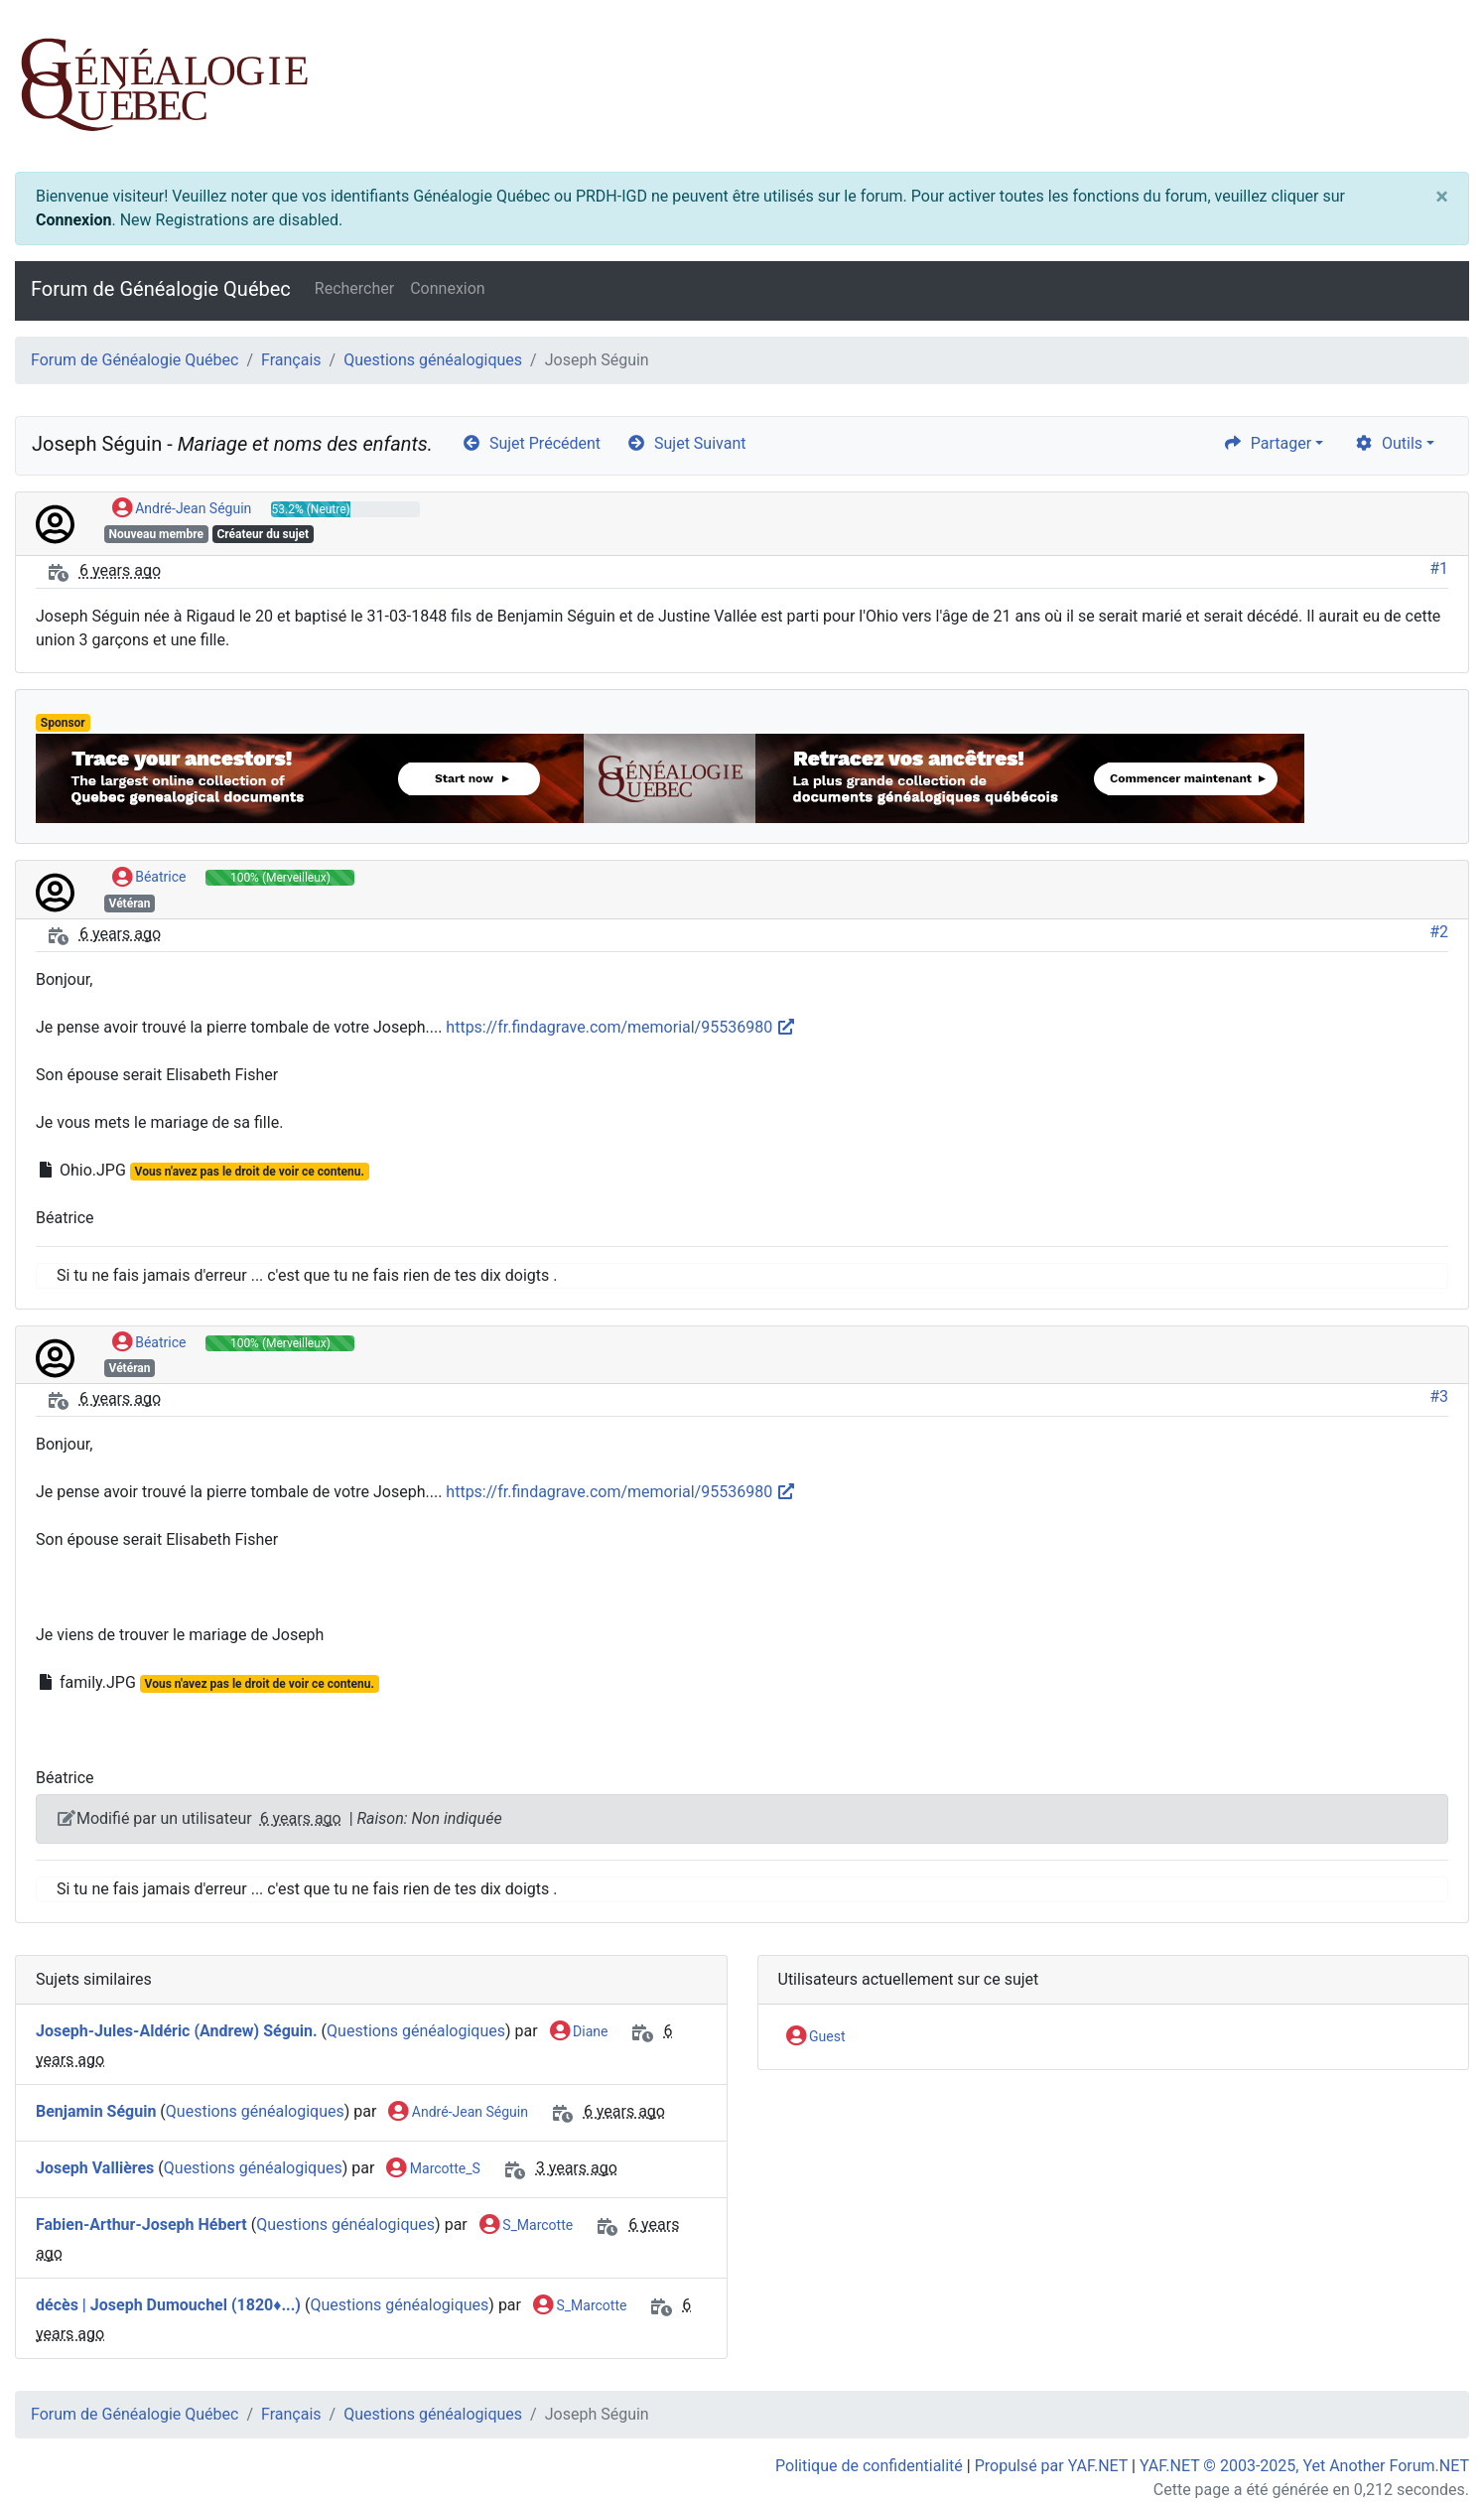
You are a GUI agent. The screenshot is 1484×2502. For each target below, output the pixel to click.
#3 (1438, 1396)
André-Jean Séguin (182, 509)
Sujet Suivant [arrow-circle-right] (685, 443)
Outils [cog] (1388, 443)
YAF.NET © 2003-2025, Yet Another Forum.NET (1304, 2465)
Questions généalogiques (432, 359)
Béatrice (149, 878)
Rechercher (354, 288)
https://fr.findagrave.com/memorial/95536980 (621, 1027)
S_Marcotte (526, 2226)
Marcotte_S (432, 2169)
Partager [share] (1267, 443)
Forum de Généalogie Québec (161, 289)
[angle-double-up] (1429, 2439)
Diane (579, 2032)
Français (291, 359)
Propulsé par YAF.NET (1051, 2465)
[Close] (1442, 196)
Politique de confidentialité (869, 2465)
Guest (816, 2037)
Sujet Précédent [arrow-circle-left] (531, 443)
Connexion (73, 219)
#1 (1438, 568)
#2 (1438, 931)
